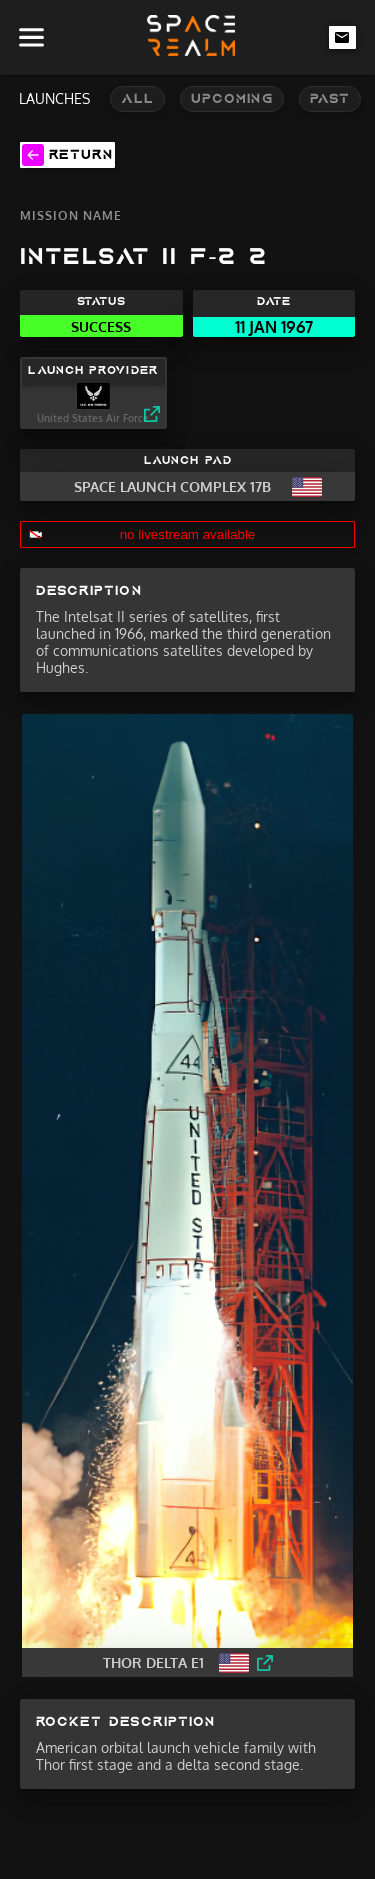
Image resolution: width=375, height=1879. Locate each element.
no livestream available (188, 534)
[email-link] (343, 37)
